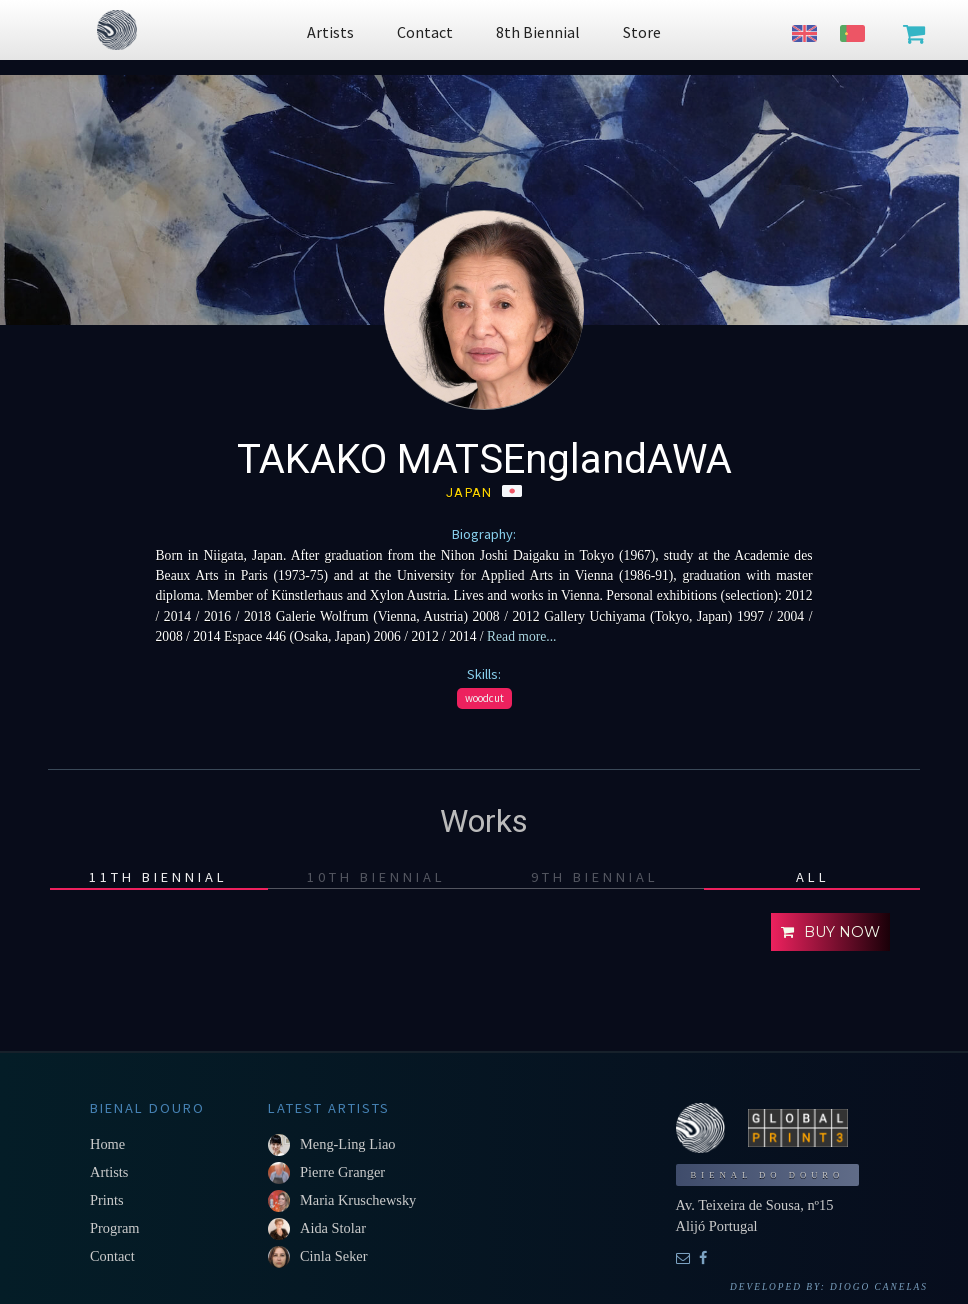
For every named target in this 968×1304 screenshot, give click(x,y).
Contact (112, 1256)
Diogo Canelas (879, 1287)
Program (115, 1228)
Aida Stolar (333, 1228)
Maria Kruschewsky (358, 1200)
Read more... (520, 636)
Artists (109, 1172)
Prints (107, 1200)
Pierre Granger (342, 1172)
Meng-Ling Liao (348, 1144)
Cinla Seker (334, 1256)
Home (107, 1144)
